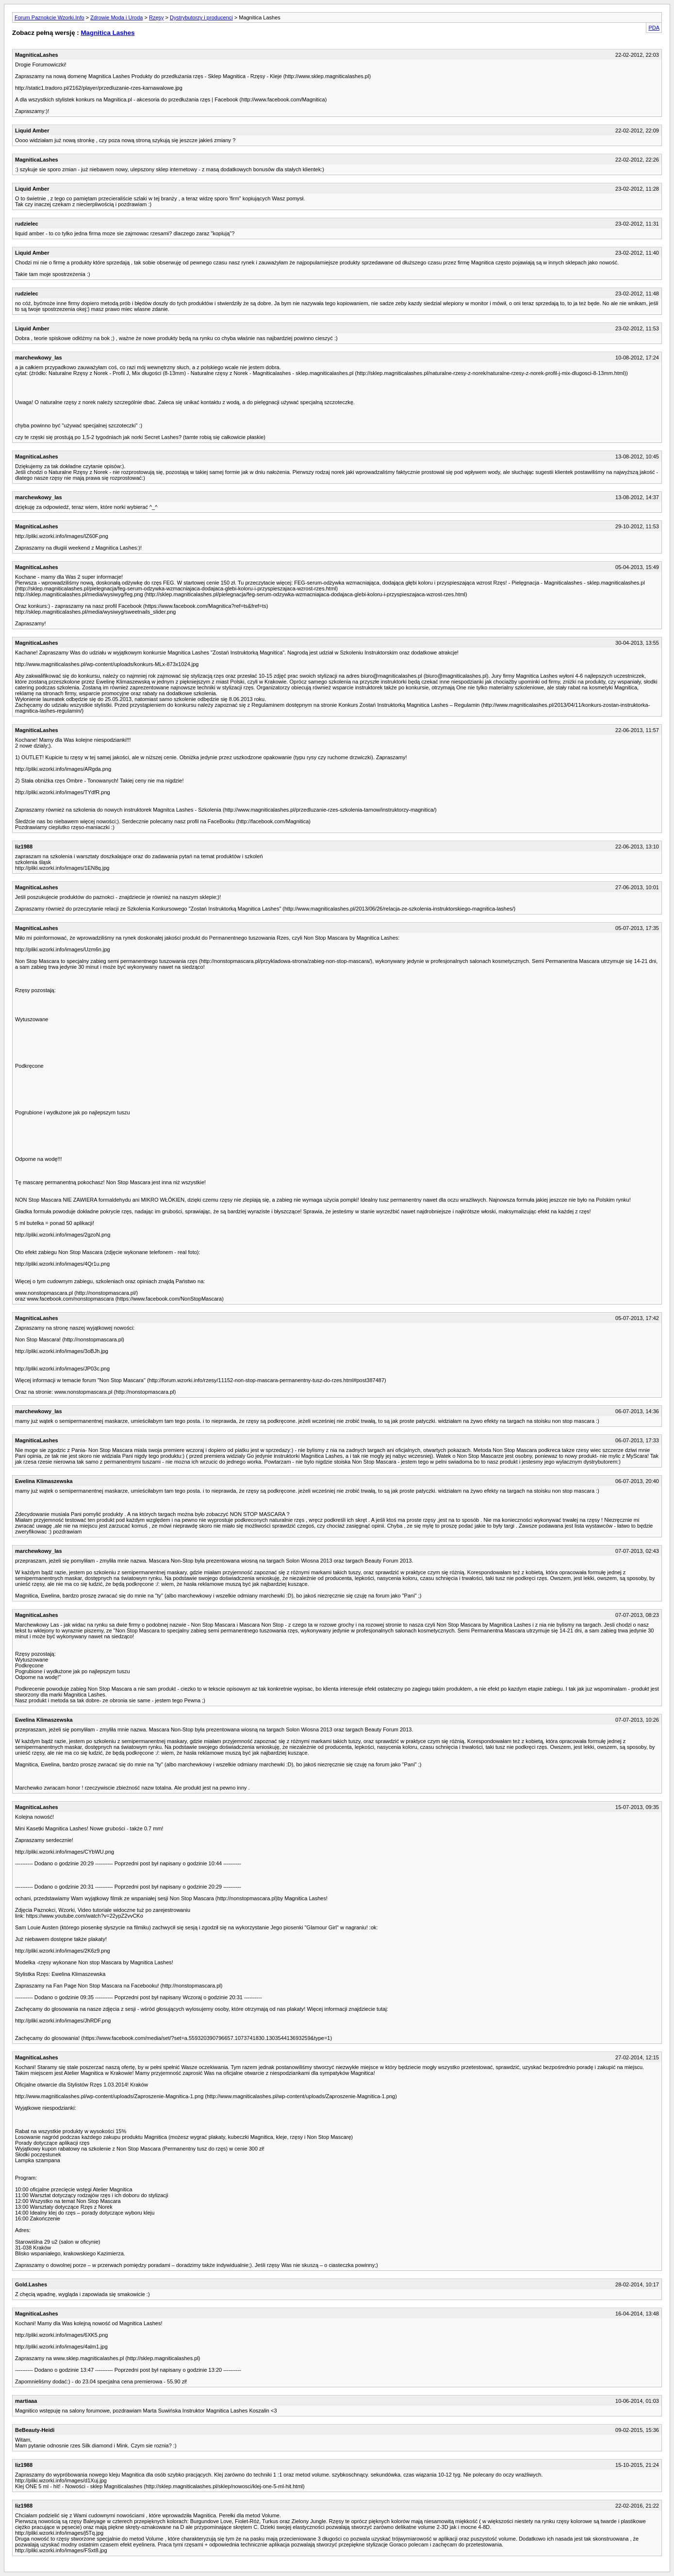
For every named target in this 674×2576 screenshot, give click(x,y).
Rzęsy (156, 17)
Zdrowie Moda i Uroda (116, 17)
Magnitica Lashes (107, 32)
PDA (653, 28)
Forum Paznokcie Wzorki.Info (49, 17)
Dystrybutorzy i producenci (201, 17)
